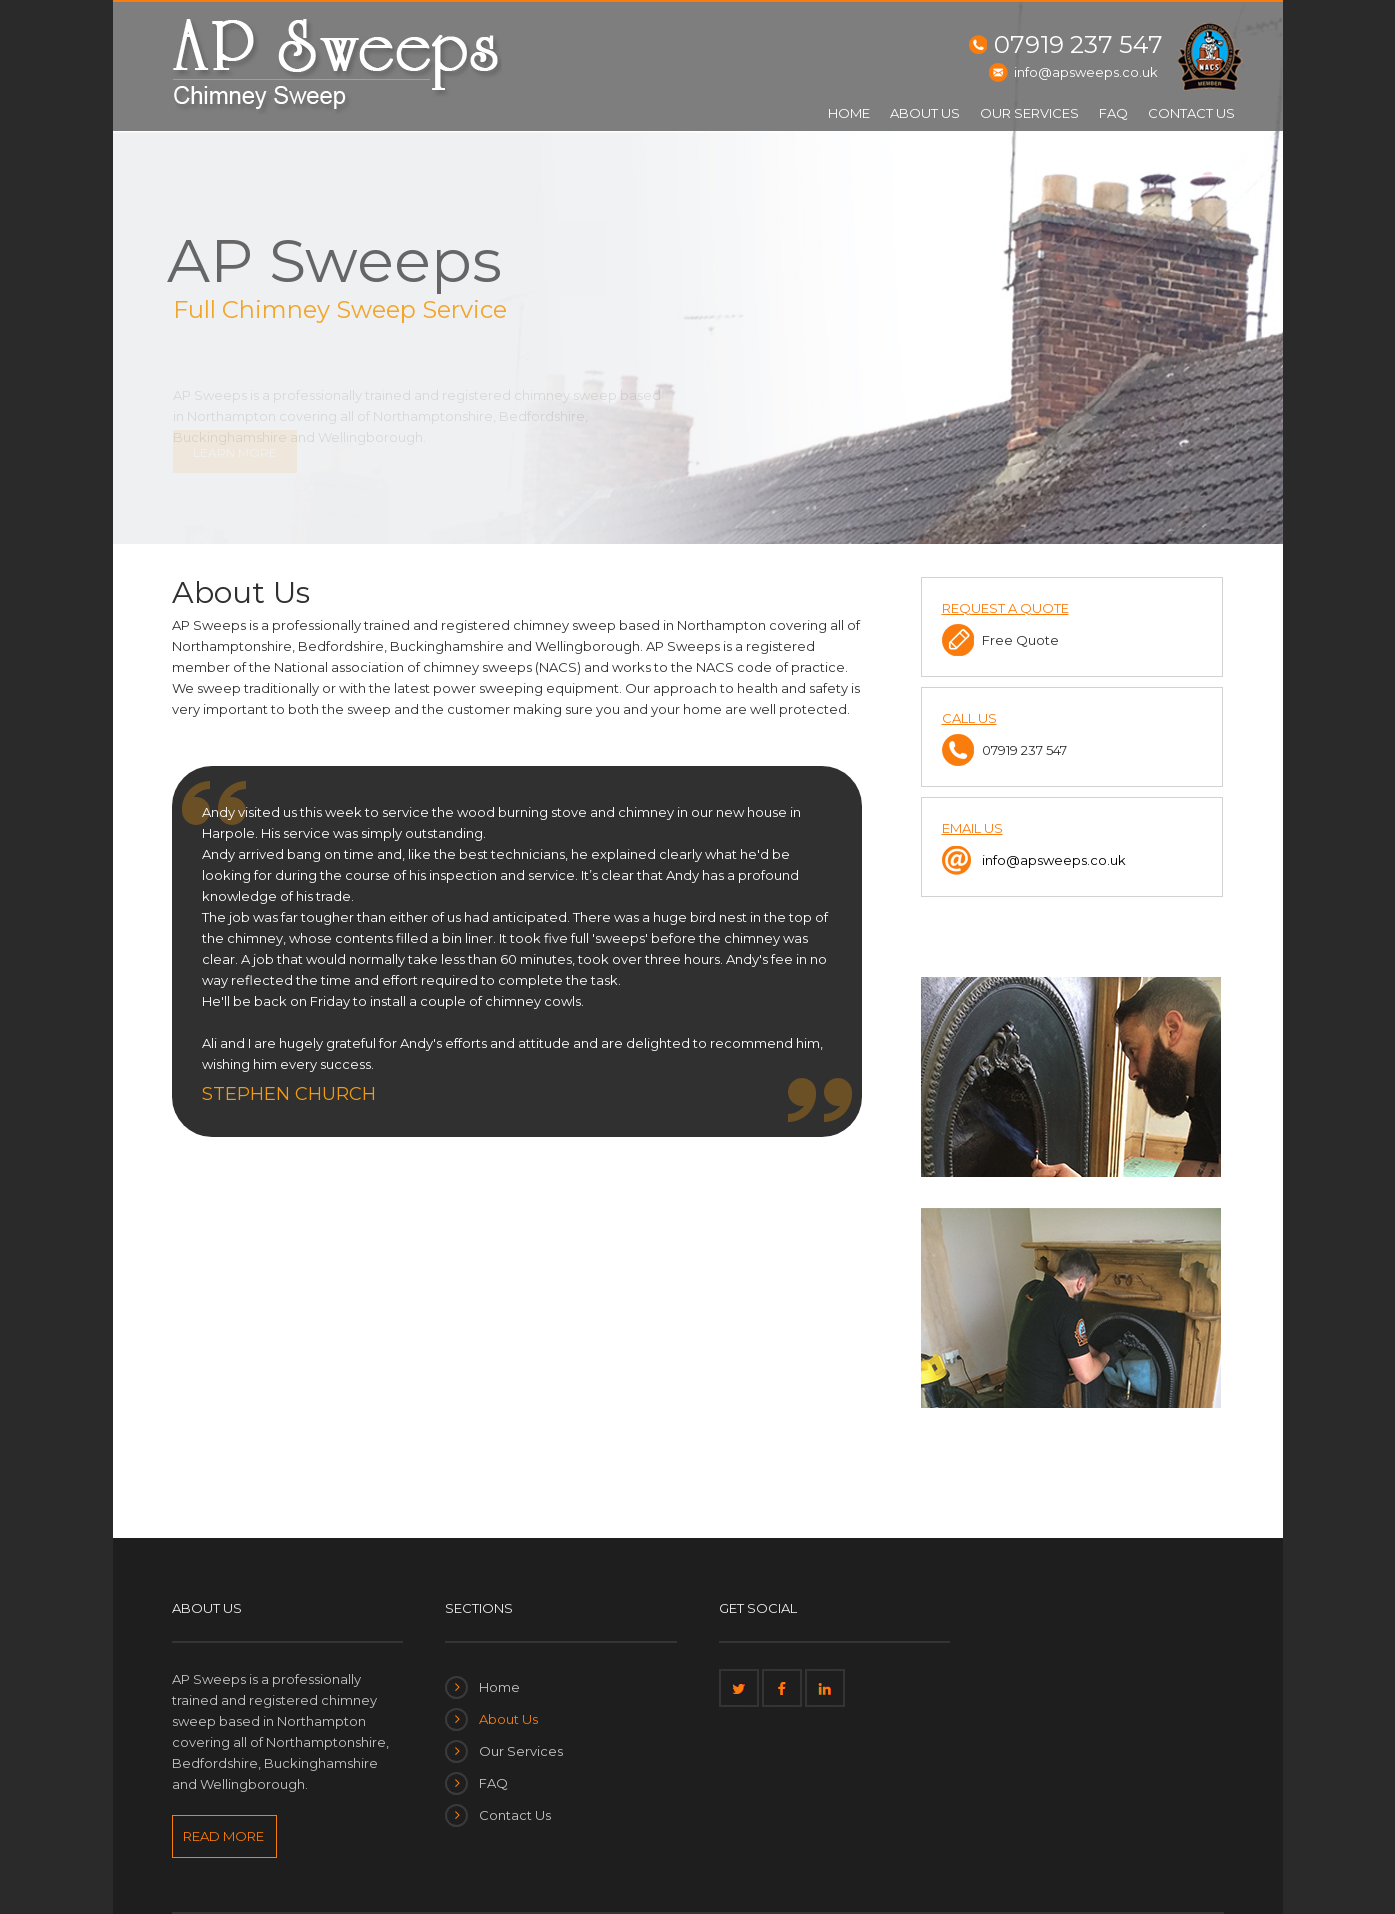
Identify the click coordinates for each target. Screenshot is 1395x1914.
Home (849, 113)
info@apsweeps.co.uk (1086, 72)
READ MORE (223, 1836)
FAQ (1113, 113)
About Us (925, 113)
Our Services (1029, 113)
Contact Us (1191, 113)
